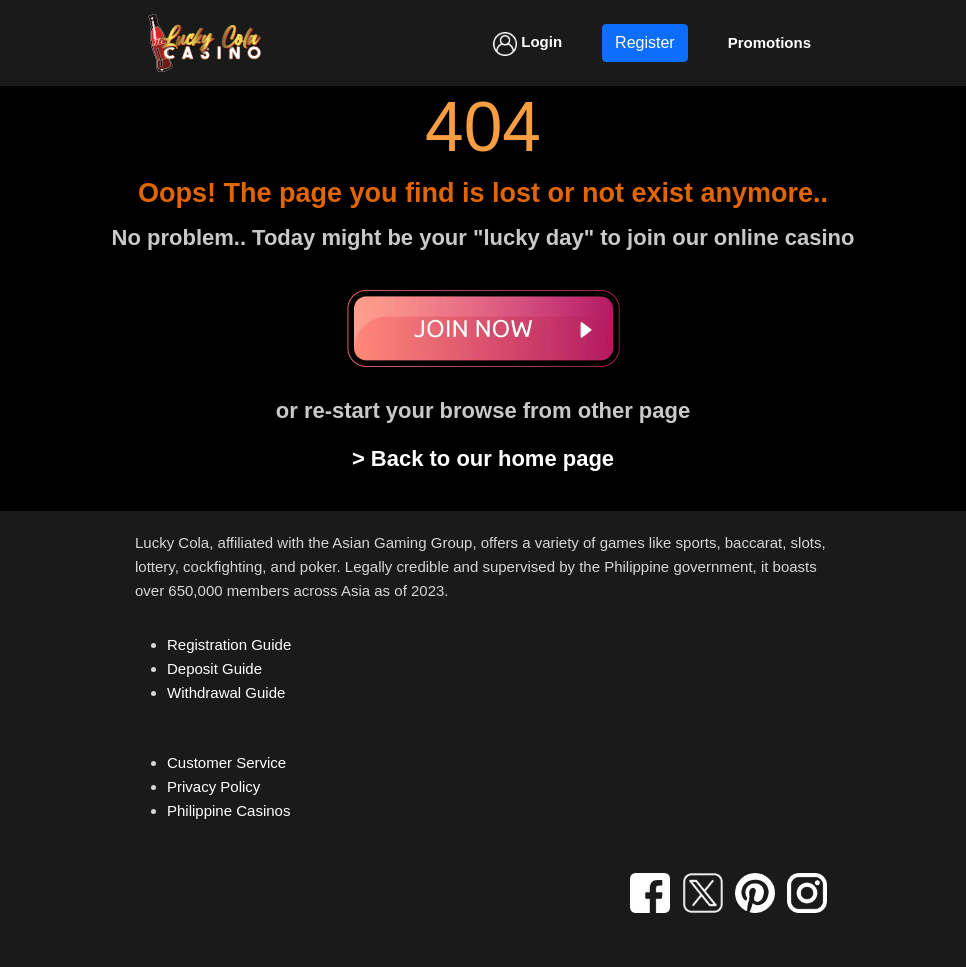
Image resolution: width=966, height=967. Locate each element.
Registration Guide (229, 644)
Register (645, 42)
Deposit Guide (214, 668)
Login (527, 44)
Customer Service (226, 762)
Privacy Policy (213, 786)
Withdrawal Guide (226, 692)
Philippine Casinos (228, 810)
